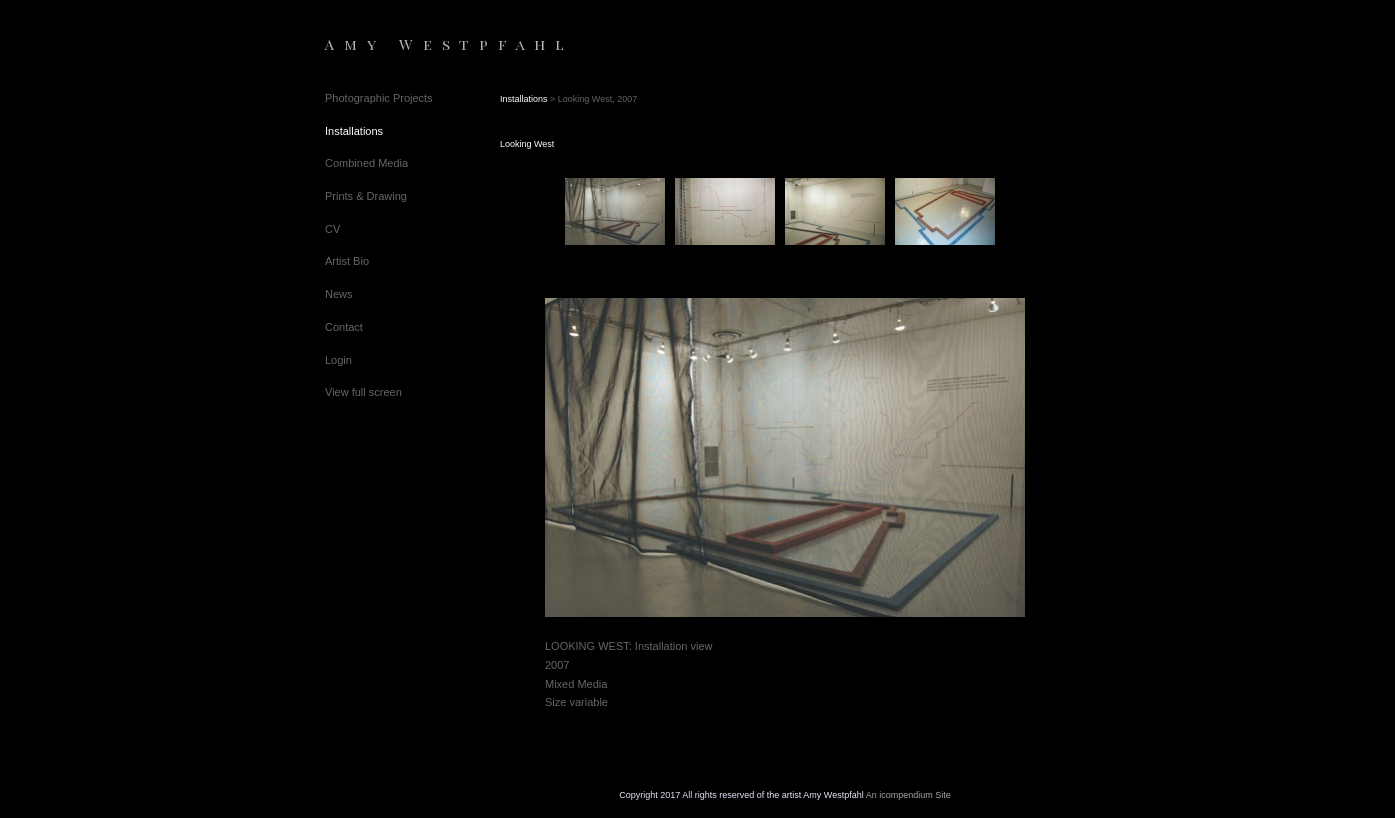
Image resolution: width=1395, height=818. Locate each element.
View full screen (363, 392)
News (339, 294)
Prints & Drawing (366, 196)
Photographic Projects (379, 98)
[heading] (375, 44)
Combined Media (366, 163)
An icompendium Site (908, 795)
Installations (354, 131)
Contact (344, 327)
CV (332, 229)
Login (338, 360)
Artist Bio (347, 261)
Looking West (527, 144)
